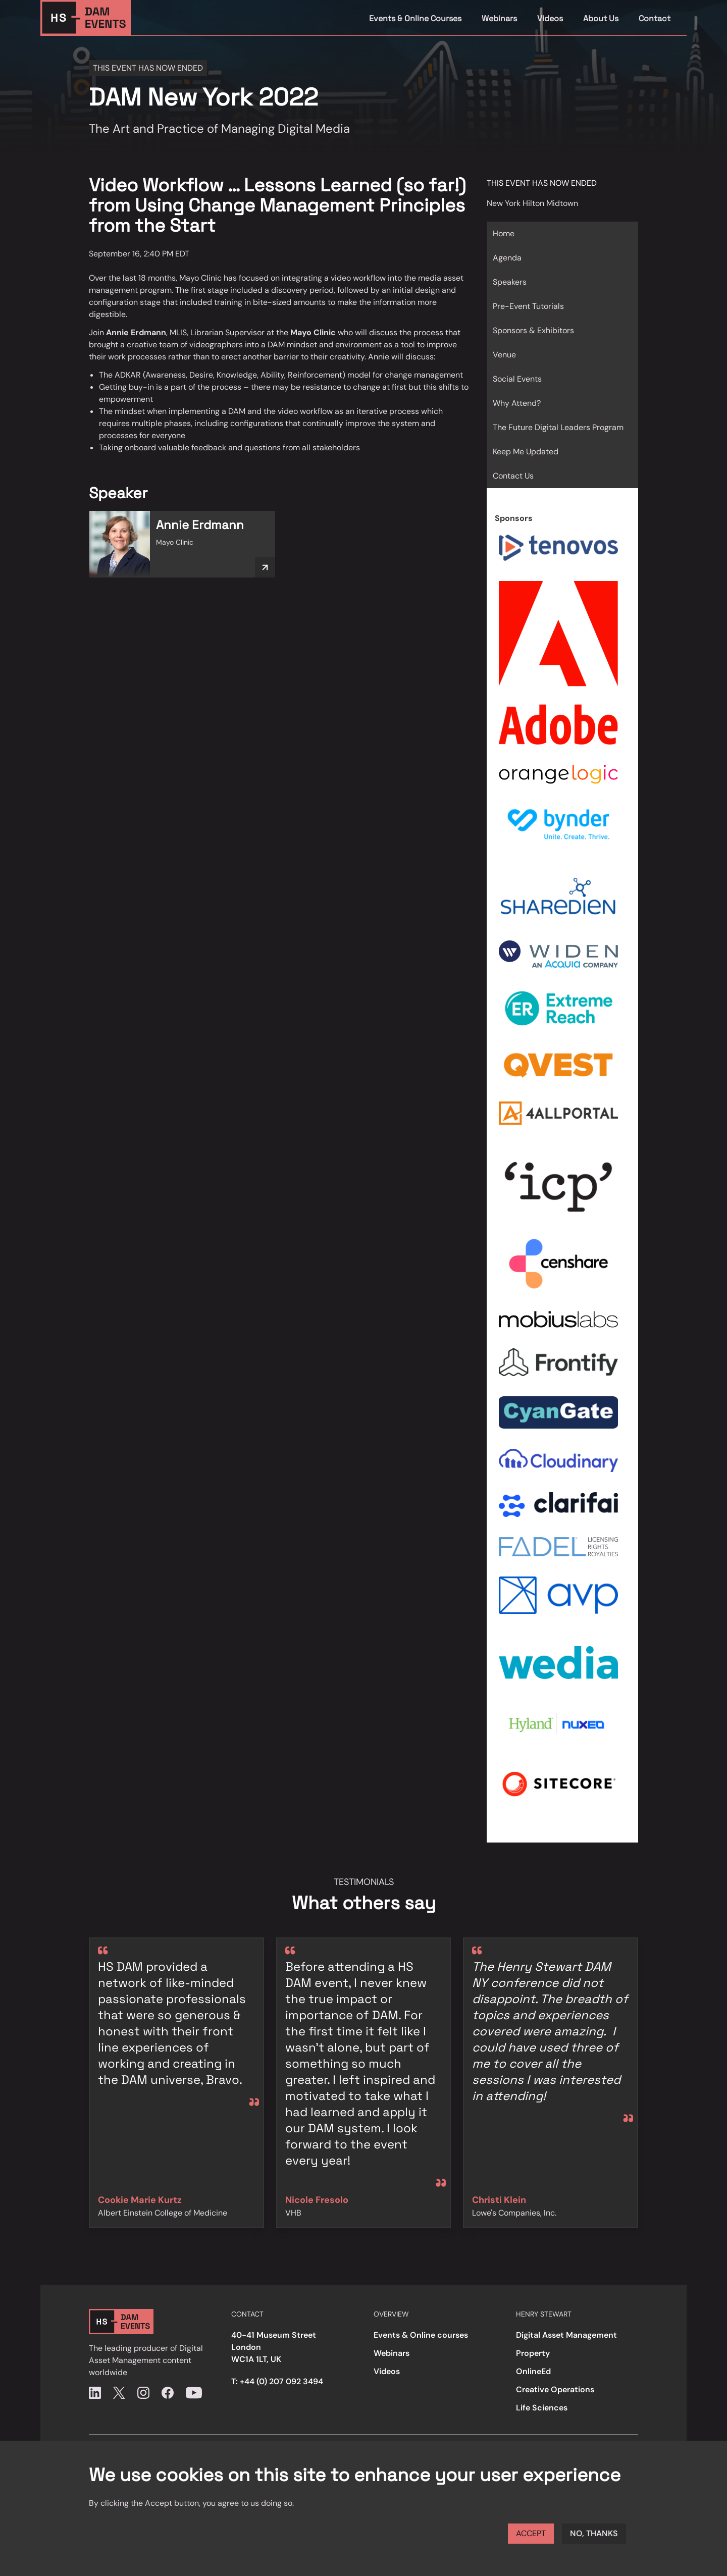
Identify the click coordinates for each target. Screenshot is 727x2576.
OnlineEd (533, 2371)
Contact (654, 18)
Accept (531, 2533)
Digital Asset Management (566, 2335)
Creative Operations (555, 2389)
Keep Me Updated (525, 451)
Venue (504, 354)
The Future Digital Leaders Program (558, 427)
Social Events (517, 379)
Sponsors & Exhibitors (533, 330)
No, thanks (594, 2533)
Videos (550, 18)
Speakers (510, 282)
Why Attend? (517, 403)
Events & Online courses (421, 2335)
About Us (600, 18)
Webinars (499, 18)
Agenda (507, 257)
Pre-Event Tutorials (528, 306)
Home (503, 233)
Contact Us (513, 475)
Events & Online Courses (415, 18)
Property (533, 2353)
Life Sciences (541, 2407)
